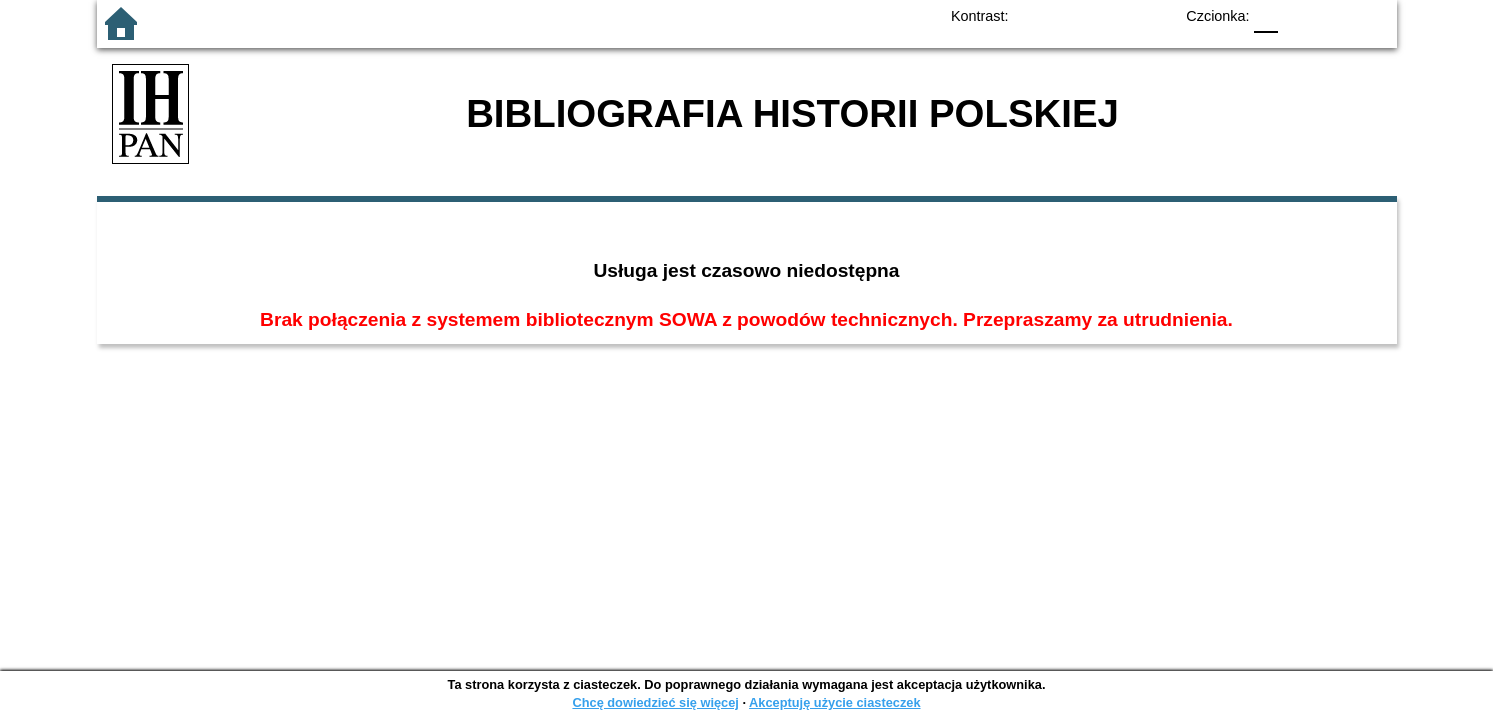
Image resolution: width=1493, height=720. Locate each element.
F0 (1266, 15)
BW (1072, 15)
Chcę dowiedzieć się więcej (655, 702)
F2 (1347, 15)
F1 (1300, 15)
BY (1152, 15)
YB (1111, 15)
